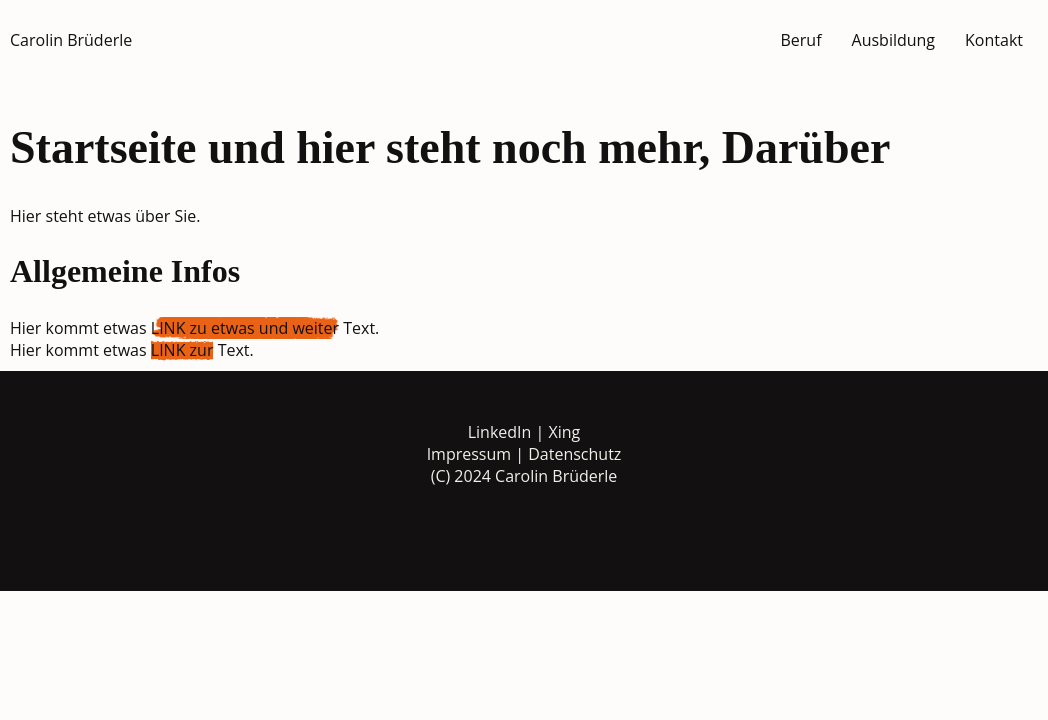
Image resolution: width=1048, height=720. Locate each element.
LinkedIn (500, 432)
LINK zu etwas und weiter (245, 328)
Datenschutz (574, 454)
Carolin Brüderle (71, 40)
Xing (565, 432)
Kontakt (994, 40)
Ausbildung (894, 40)
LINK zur (182, 350)
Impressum (469, 454)
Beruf (800, 40)
